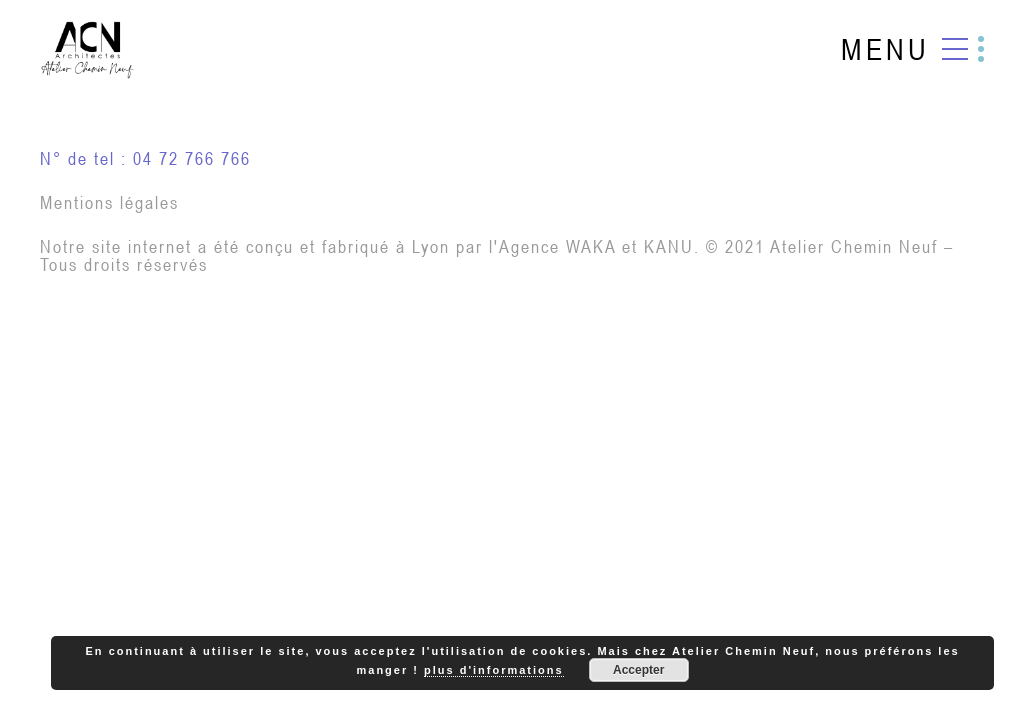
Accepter (638, 670)
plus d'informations (494, 670)
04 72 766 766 (192, 158)
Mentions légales (109, 202)
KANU (669, 246)
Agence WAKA (557, 246)
